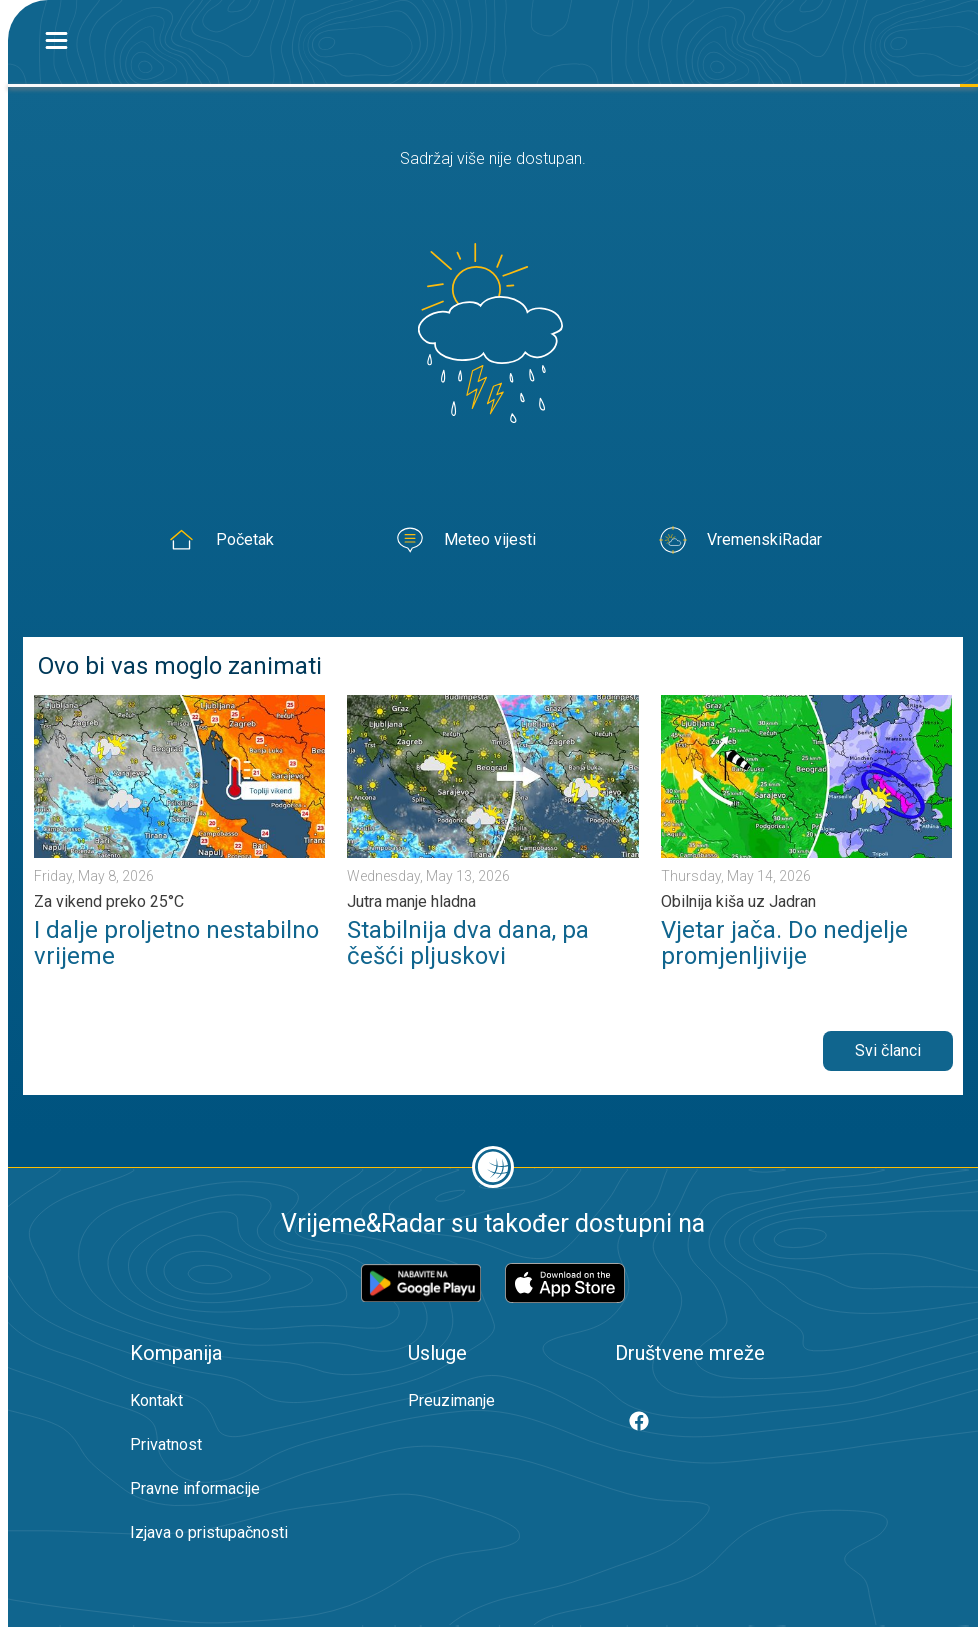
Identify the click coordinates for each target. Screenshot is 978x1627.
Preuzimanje (451, 1400)
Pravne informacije (195, 1488)
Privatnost (166, 1444)
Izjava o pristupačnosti (209, 1532)
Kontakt (156, 1400)
